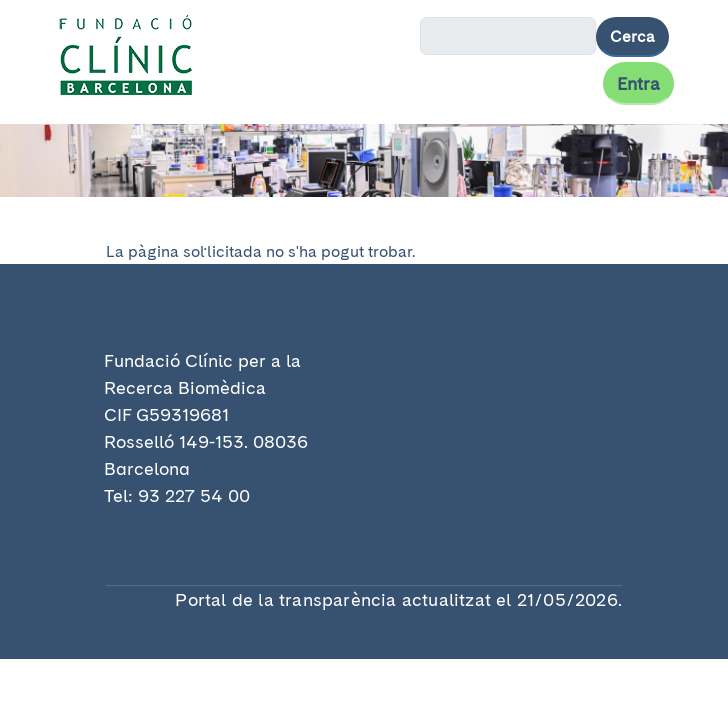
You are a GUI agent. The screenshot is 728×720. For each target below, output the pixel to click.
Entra (638, 83)
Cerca (632, 36)
